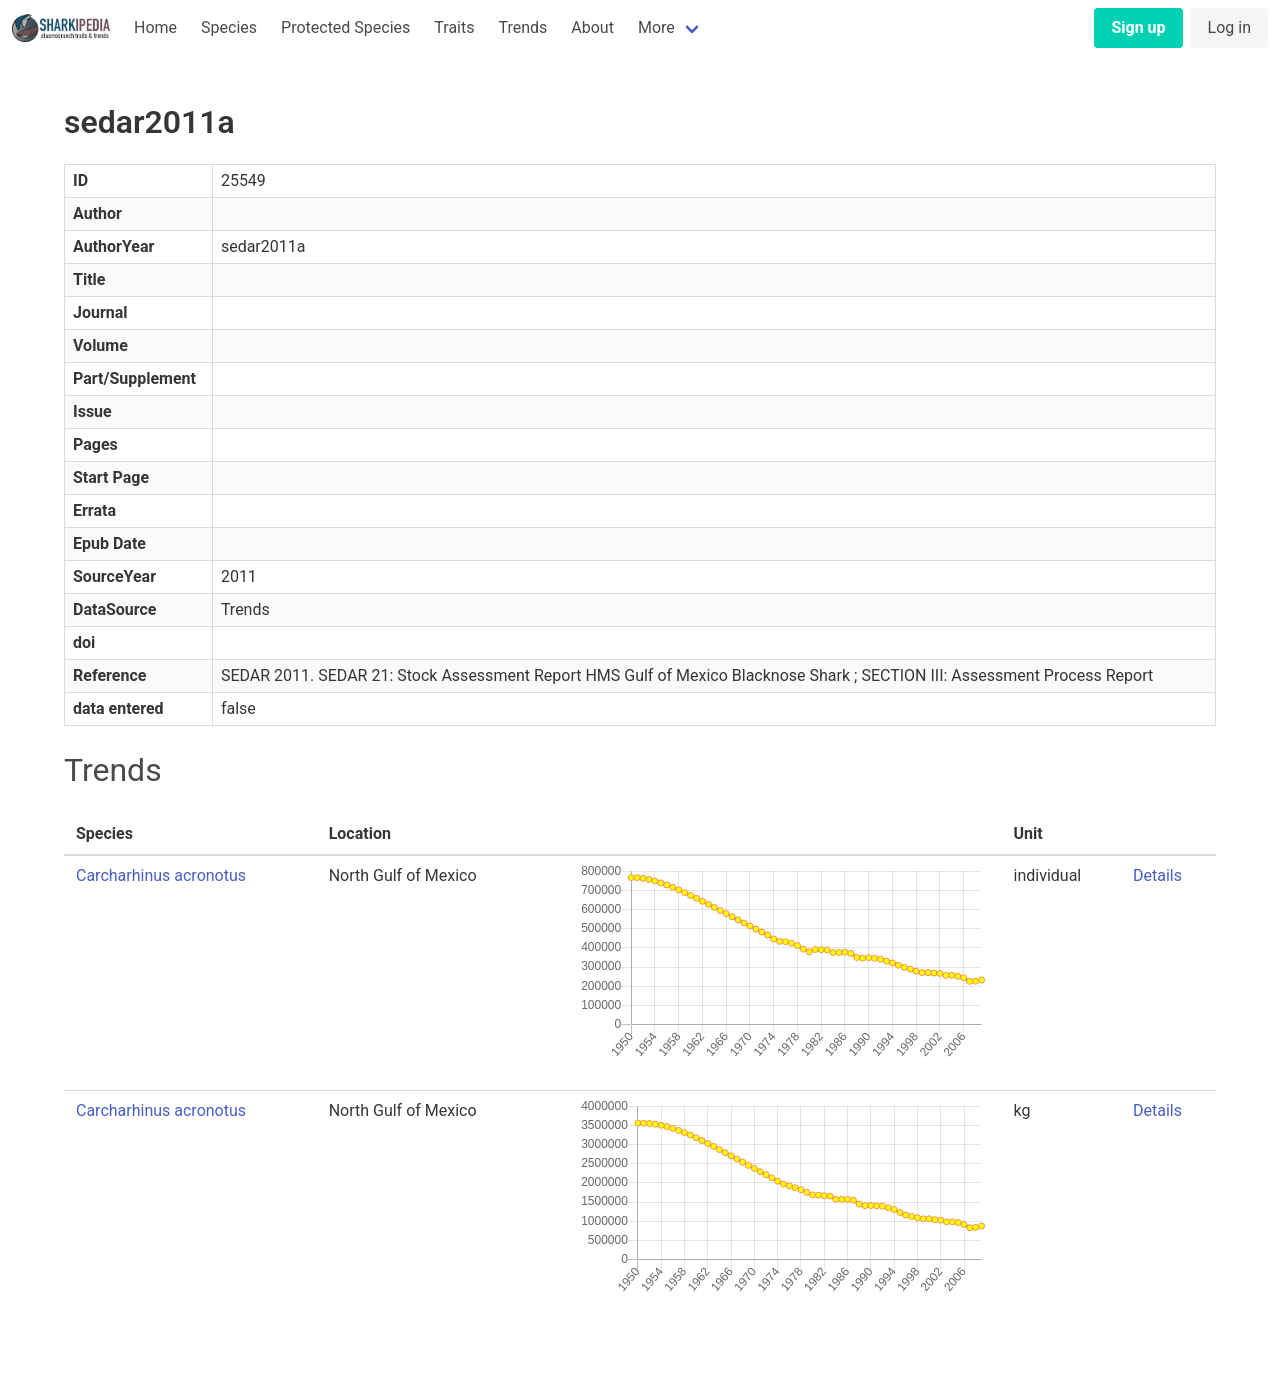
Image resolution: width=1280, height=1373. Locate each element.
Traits (454, 27)
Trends (522, 27)
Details (1157, 875)
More (656, 27)
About (592, 27)
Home (155, 27)
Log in (1229, 27)
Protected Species (345, 27)
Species (229, 27)
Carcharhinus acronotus (161, 875)
